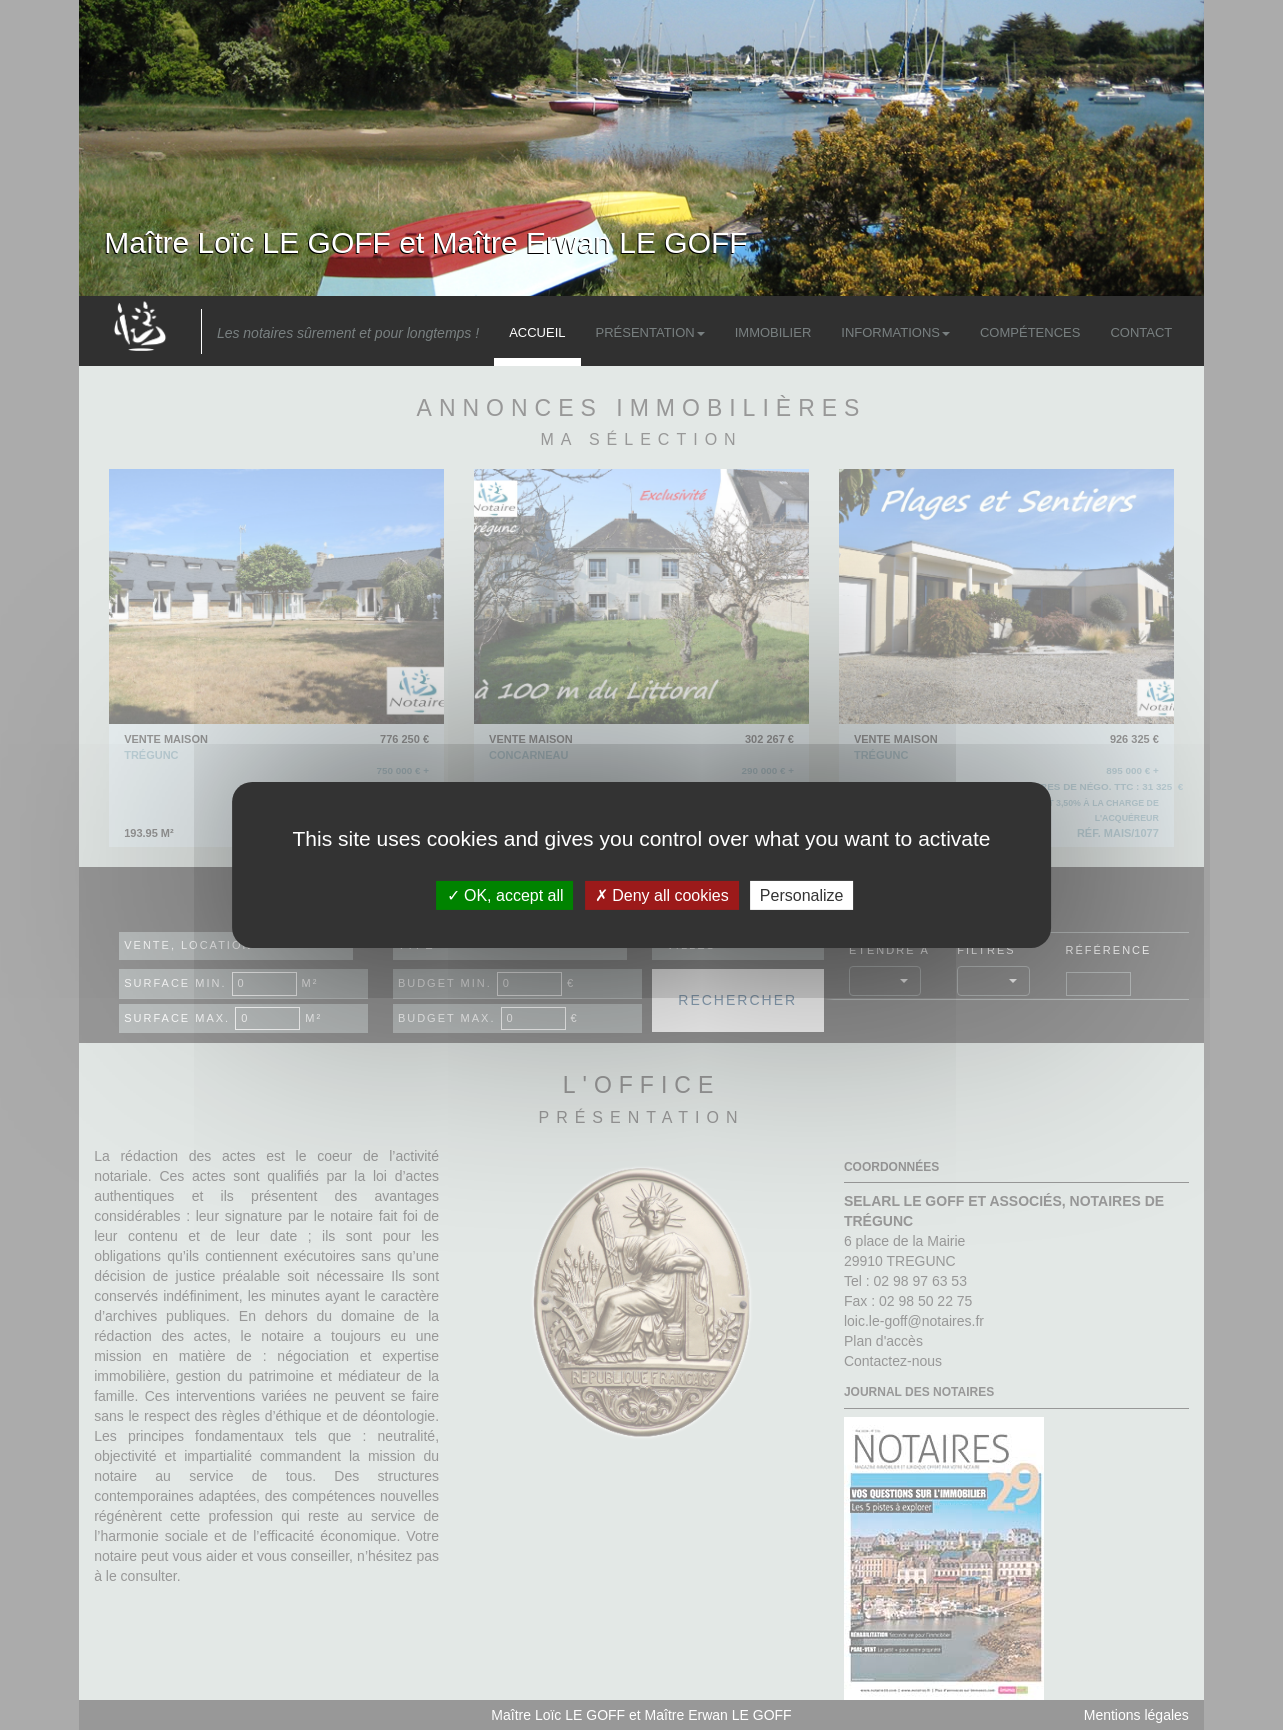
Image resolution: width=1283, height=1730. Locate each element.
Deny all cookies (662, 895)
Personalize (802, 895)
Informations (895, 332)
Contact (1141, 332)
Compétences (1030, 332)
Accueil (537, 332)
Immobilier (773, 332)
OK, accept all (505, 895)
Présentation (650, 332)
